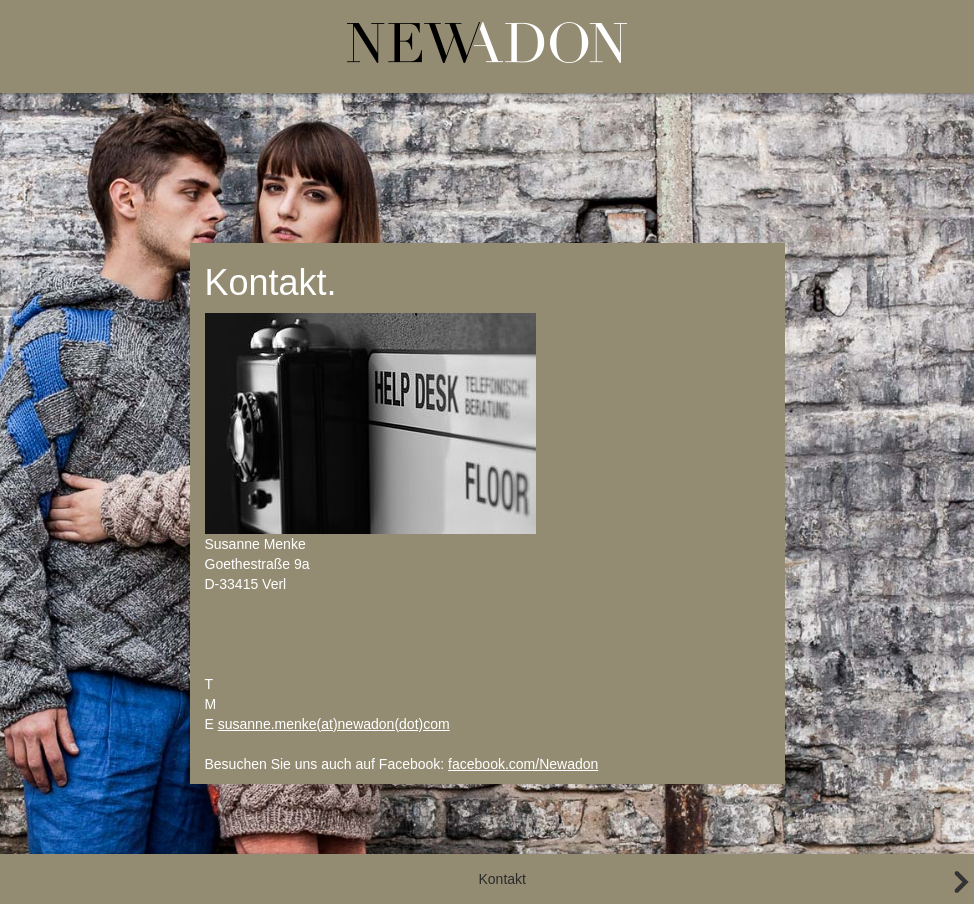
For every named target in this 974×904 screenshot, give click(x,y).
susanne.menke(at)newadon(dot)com (334, 724)
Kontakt (502, 879)
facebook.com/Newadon (523, 764)
